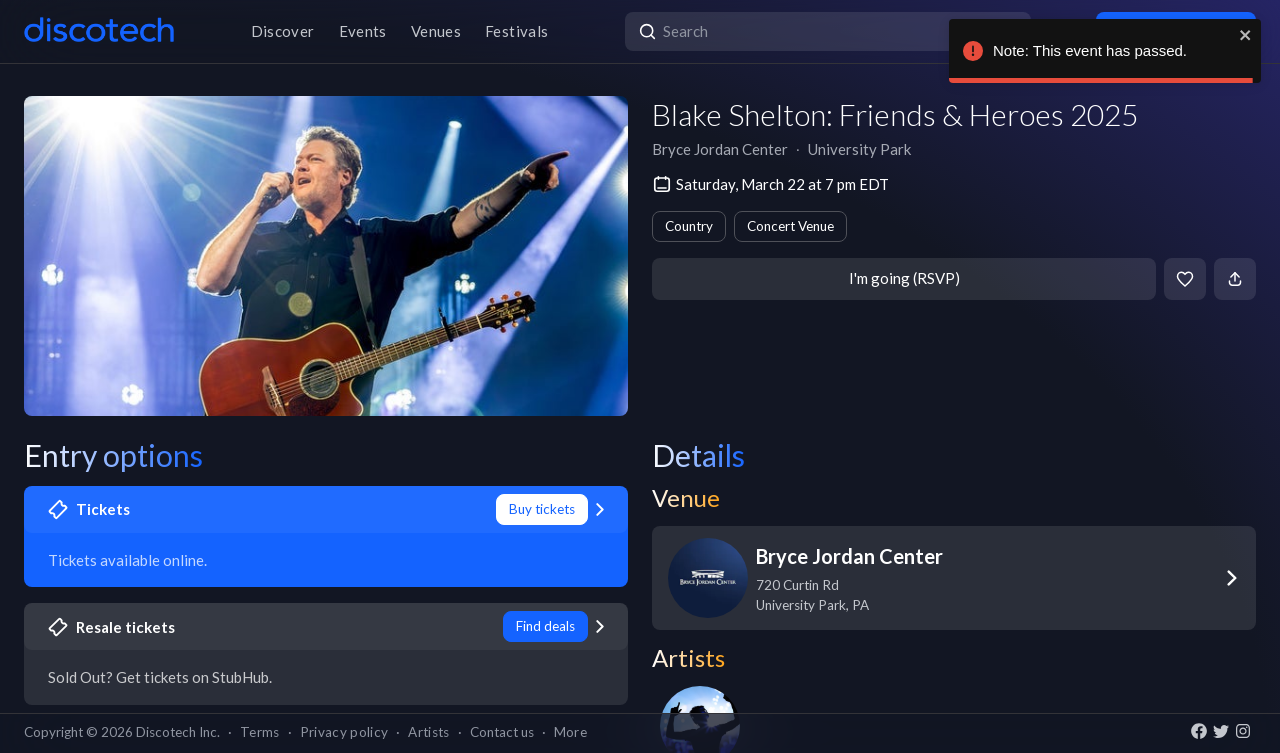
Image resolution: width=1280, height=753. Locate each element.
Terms (260, 732)
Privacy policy (344, 732)
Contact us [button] (502, 732)
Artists (428, 732)
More (570, 732)
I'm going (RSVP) (904, 278)
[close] (1246, 35)
